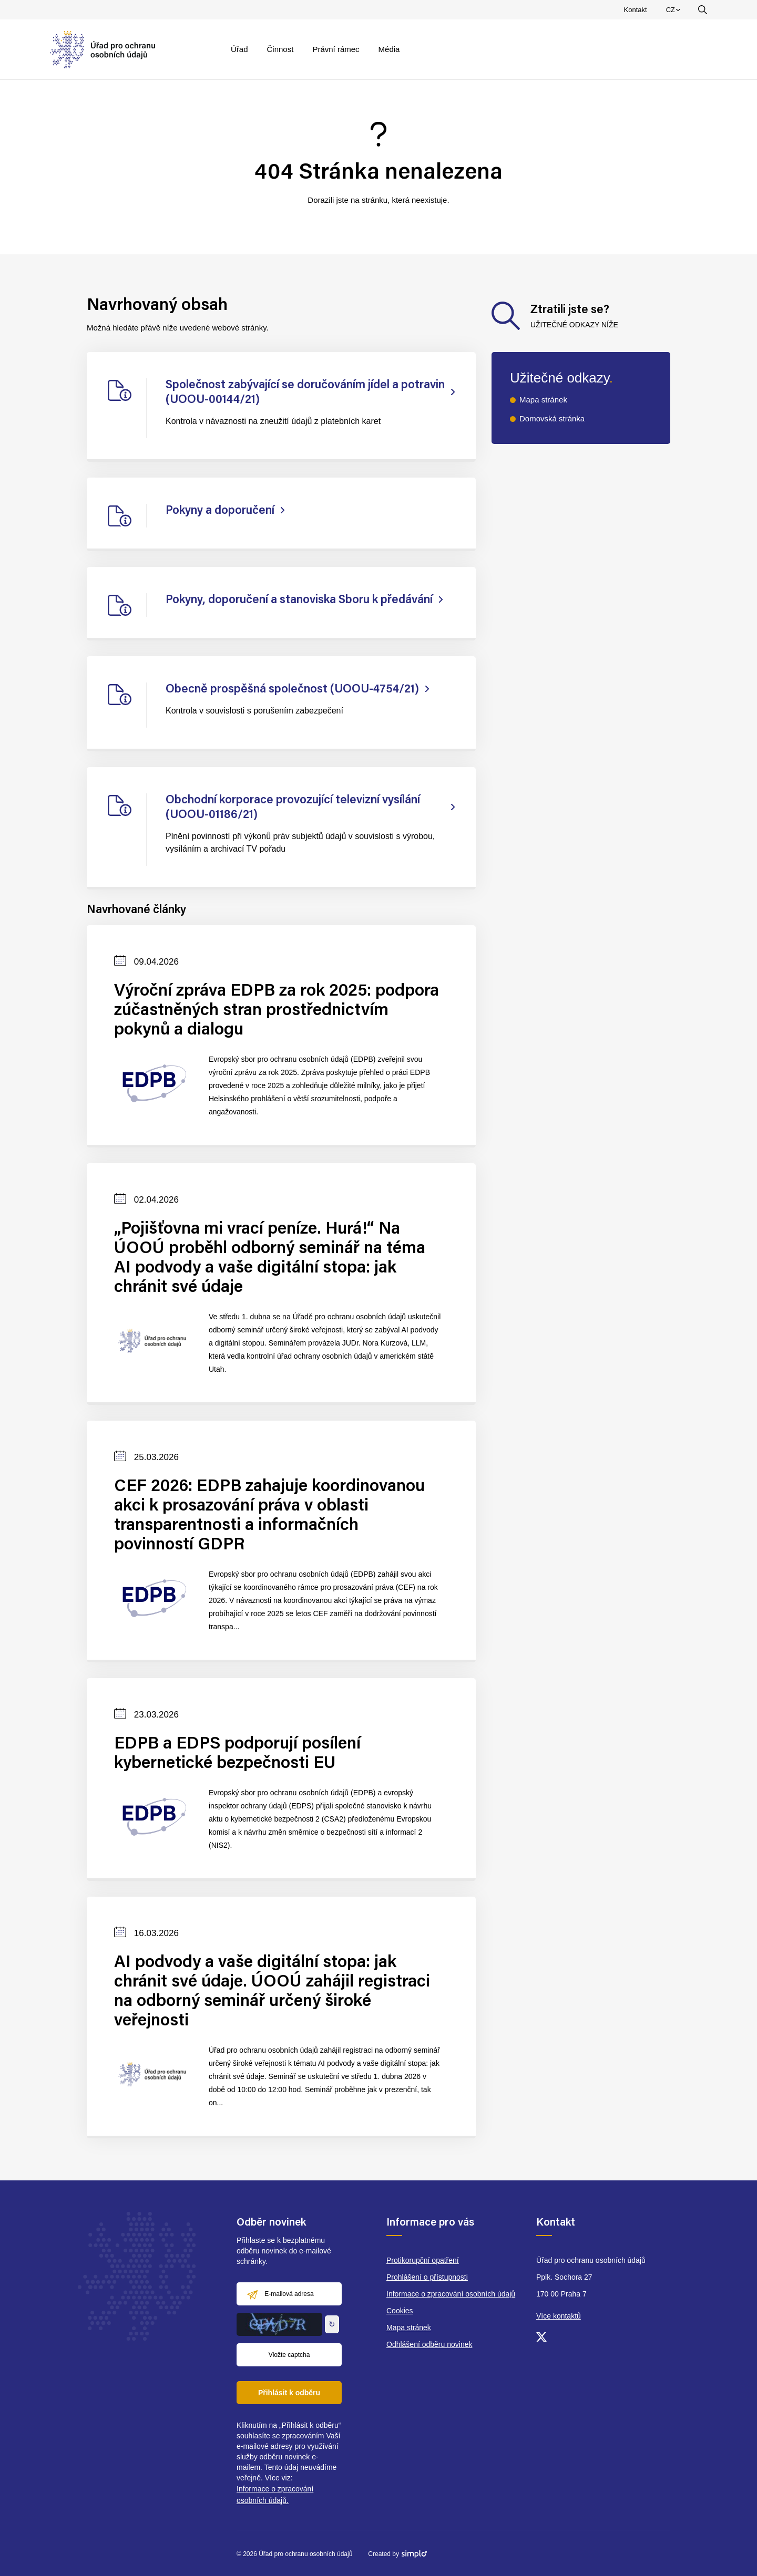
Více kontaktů (558, 2316)
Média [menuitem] (389, 49)
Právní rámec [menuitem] (335, 49)
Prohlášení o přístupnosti (427, 2277)
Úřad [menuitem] (239, 49)
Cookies (399, 2310)
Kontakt (635, 10)
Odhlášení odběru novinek (429, 2344)
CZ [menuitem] (675, 12)
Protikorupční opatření (422, 2260)
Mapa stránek (543, 399)
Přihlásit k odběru (289, 2392)
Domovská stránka (552, 418)
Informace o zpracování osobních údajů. (275, 2495)
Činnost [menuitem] (280, 49)
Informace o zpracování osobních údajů (450, 2294)
